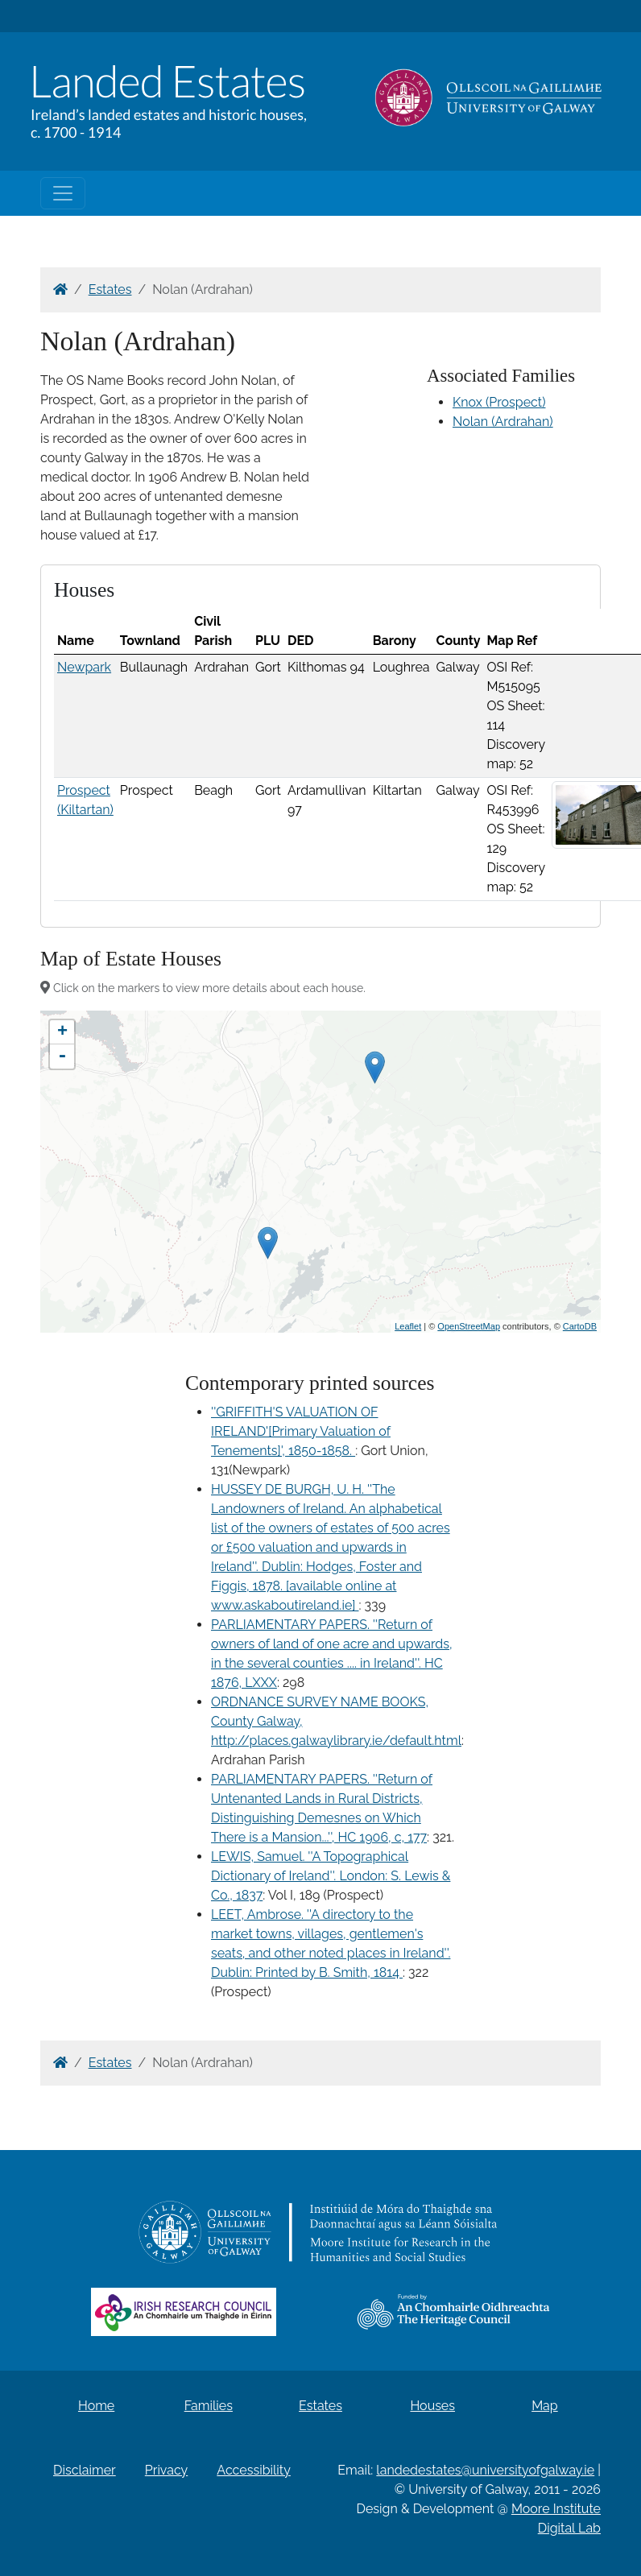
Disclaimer (84, 2470)
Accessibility (254, 2470)
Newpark (84, 667)
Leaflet (408, 1326)
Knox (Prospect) (499, 402)
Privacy (166, 2470)
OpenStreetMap (468, 1326)
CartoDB (580, 1326)
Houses (432, 2405)
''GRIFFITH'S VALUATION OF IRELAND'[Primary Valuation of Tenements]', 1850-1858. (301, 1431)
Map (544, 2405)
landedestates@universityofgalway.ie (485, 2470)
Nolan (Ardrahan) (503, 421)
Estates (110, 289)
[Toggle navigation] (62, 193)
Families (208, 2405)
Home (96, 2405)
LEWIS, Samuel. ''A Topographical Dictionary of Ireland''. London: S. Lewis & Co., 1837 (330, 1876)
